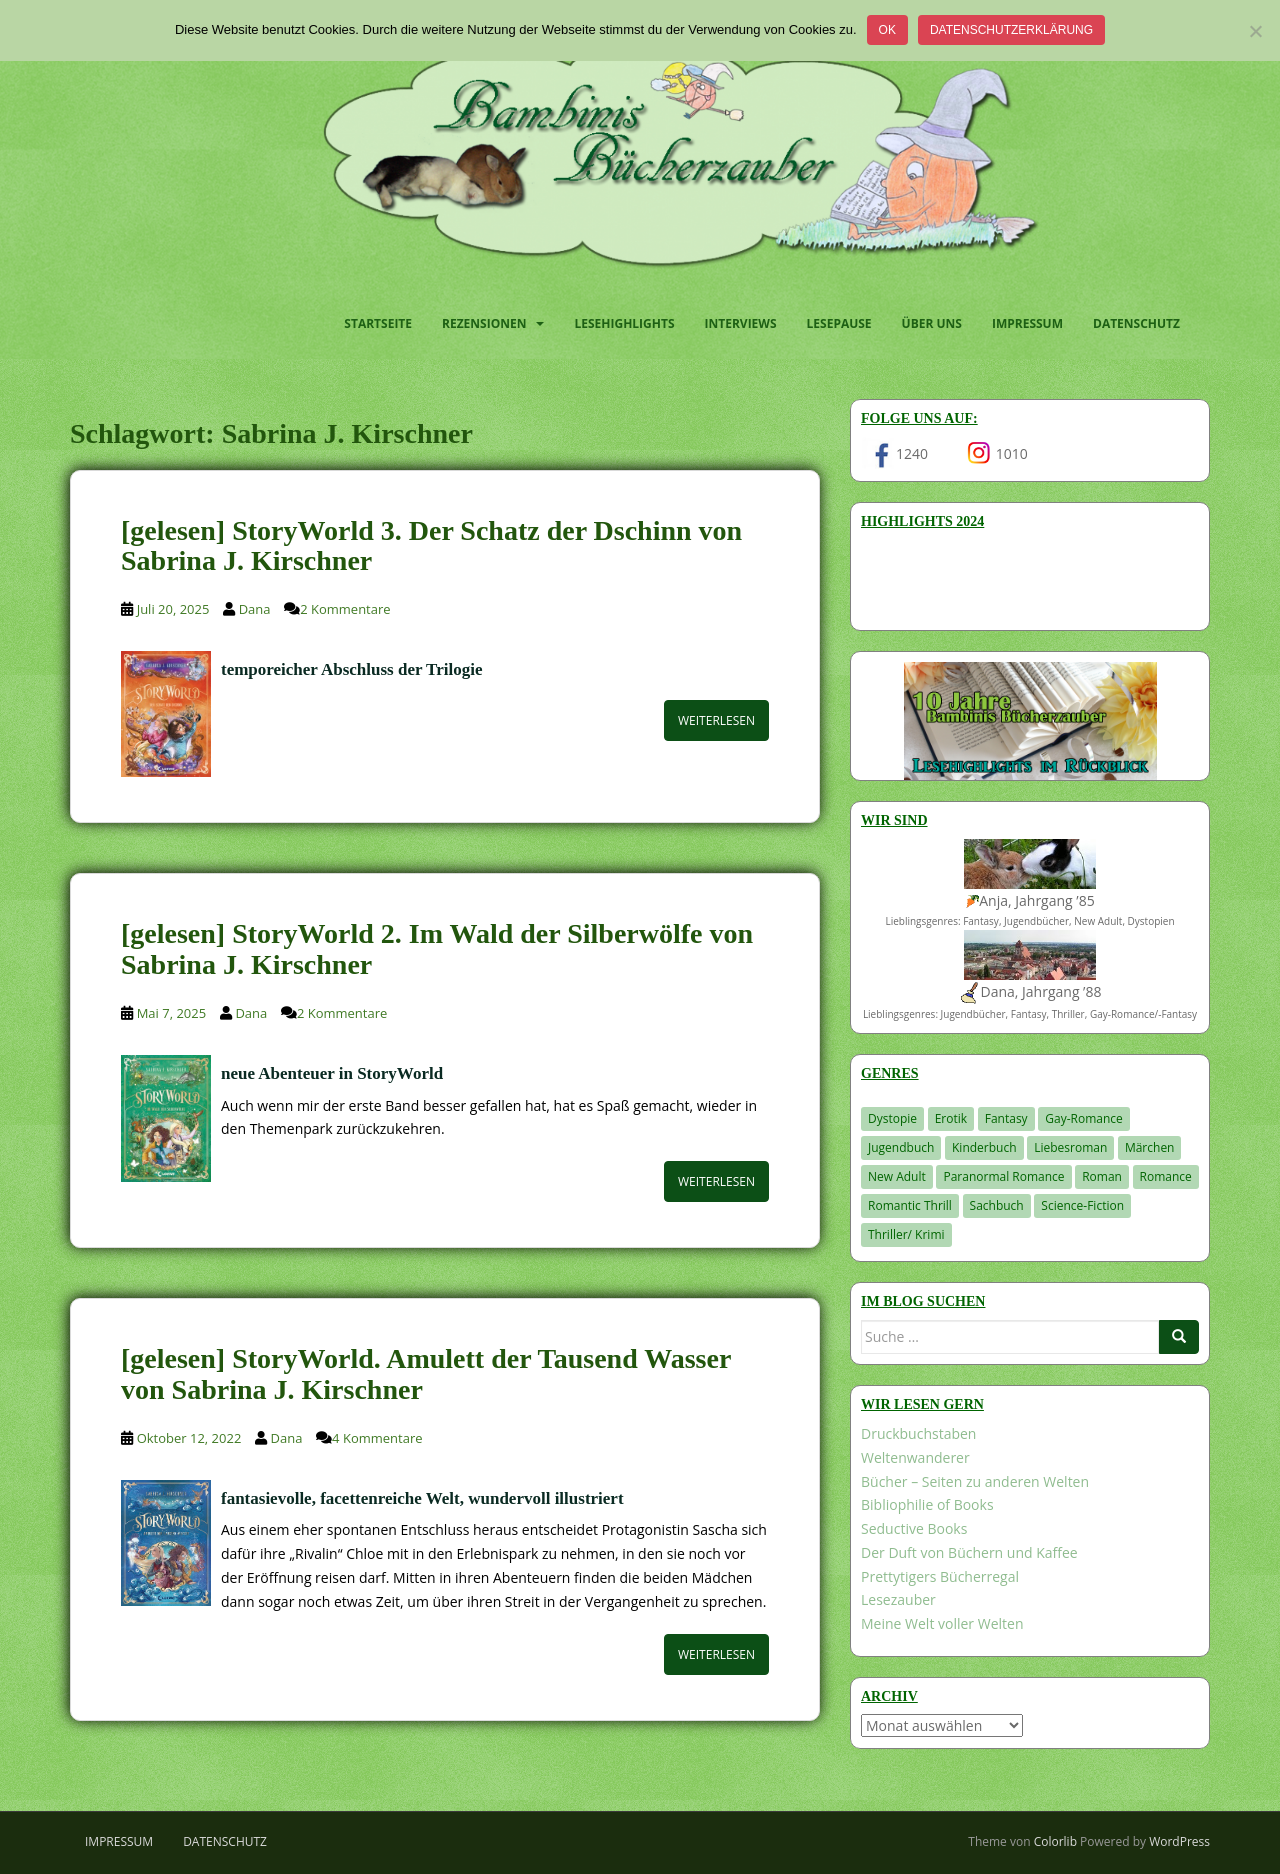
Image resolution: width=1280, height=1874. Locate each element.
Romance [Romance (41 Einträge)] (1166, 1176)
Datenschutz (1136, 323)
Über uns (932, 323)
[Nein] (1255, 31)
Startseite (378, 323)
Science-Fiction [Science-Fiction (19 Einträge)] (1082, 1205)
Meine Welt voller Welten (942, 1623)
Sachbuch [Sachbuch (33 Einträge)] (997, 1205)
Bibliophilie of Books (927, 1504)
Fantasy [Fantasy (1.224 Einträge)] (1006, 1118)
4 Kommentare (377, 1438)
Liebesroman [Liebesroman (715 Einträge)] (1070, 1147)
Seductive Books (914, 1528)
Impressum (1027, 323)
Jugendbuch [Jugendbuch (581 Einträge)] (901, 1147)
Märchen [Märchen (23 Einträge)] (1150, 1147)
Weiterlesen (716, 720)
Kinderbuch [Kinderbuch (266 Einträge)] (984, 1147)
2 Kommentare (345, 609)
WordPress (1179, 1841)
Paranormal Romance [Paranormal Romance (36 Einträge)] (1003, 1176)
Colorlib (1055, 1841)
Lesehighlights (624, 323)
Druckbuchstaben (918, 1433)
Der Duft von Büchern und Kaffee (969, 1552)
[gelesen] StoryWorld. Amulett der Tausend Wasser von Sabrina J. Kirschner (426, 1374)
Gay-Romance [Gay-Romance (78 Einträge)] (1084, 1118)
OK (887, 30)
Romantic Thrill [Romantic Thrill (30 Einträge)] (910, 1205)
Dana (255, 609)
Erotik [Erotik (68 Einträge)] (951, 1118)
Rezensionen (484, 323)
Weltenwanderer (915, 1457)
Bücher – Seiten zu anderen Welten (975, 1481)
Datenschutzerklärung (1011, 30)
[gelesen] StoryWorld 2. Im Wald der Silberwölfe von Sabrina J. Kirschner (437, 949)
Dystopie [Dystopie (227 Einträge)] (892, 1118)
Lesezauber (898, 1599)
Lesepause (839, 323)
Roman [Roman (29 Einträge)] (1102, 1176)
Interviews (741, 323)
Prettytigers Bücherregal (940, 1576)
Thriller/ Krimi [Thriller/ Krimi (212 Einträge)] (906, 1234)
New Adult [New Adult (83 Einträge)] (897, 1176)
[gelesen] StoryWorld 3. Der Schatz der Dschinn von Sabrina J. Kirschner (431, 546)
